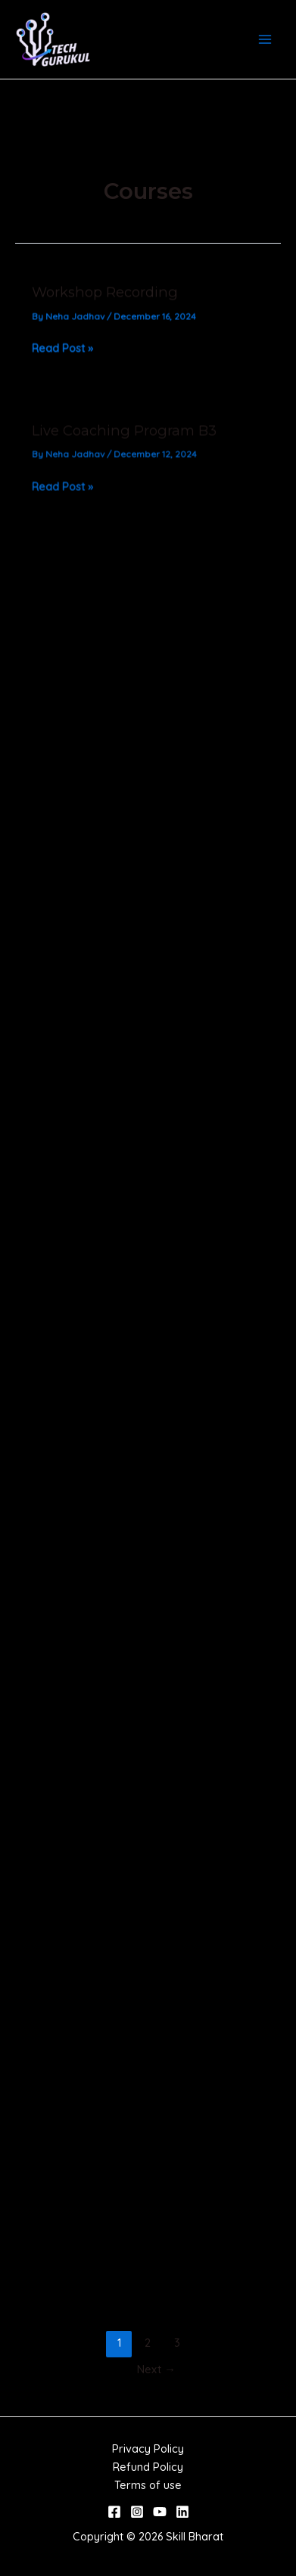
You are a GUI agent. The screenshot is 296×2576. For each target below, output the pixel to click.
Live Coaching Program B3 (124, 439)
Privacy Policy (148, 2448)
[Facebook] (114, 2512)
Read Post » (62, 352)
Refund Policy (148, 2466)
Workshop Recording (105, 296)
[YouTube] (160, 2512)
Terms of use (148, 2485)
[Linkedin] (182, 2512)
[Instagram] (137, 2512)
